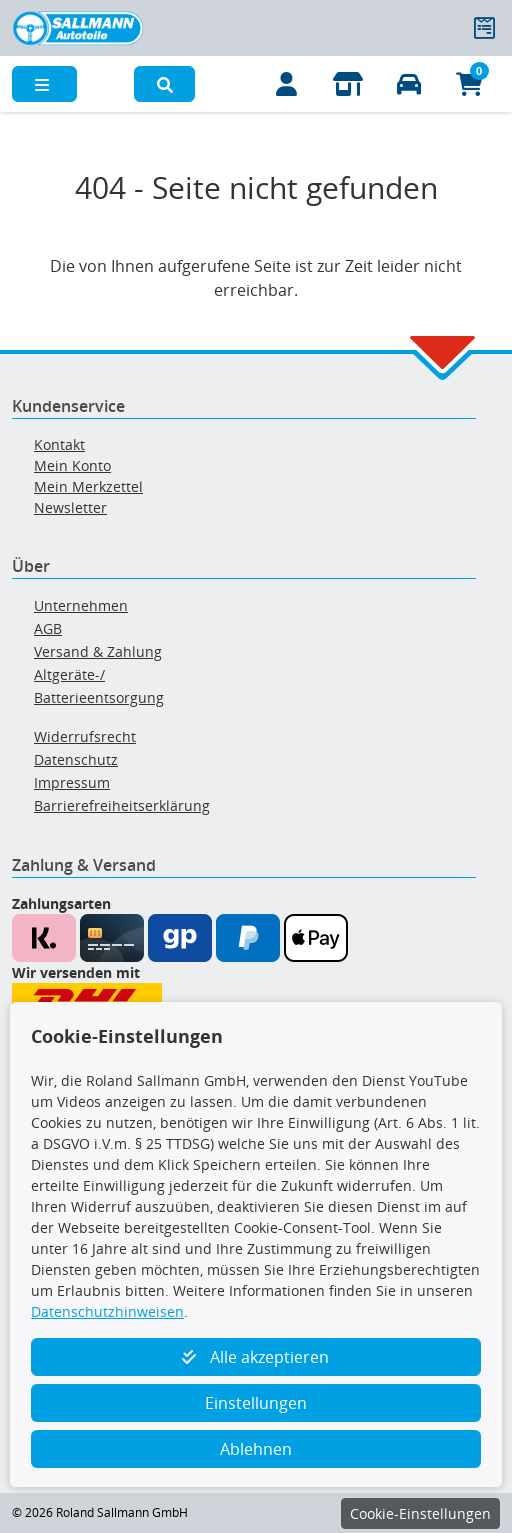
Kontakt (59, 444)
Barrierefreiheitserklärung (122, 805)
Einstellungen (256, 1403)
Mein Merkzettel (88, 486)
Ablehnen (256, 1449)
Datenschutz (76, 759)
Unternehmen (81, 605)
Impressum (72, 782)
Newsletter (70, 507)
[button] (164, 84)
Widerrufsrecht (85, 736)
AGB (48, 628)
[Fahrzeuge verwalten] (408, 84)
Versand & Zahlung (98, 651)
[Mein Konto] (286, 84)
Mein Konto (72, 465)
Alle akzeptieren (255, 1357)
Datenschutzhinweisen (107, 1311)
